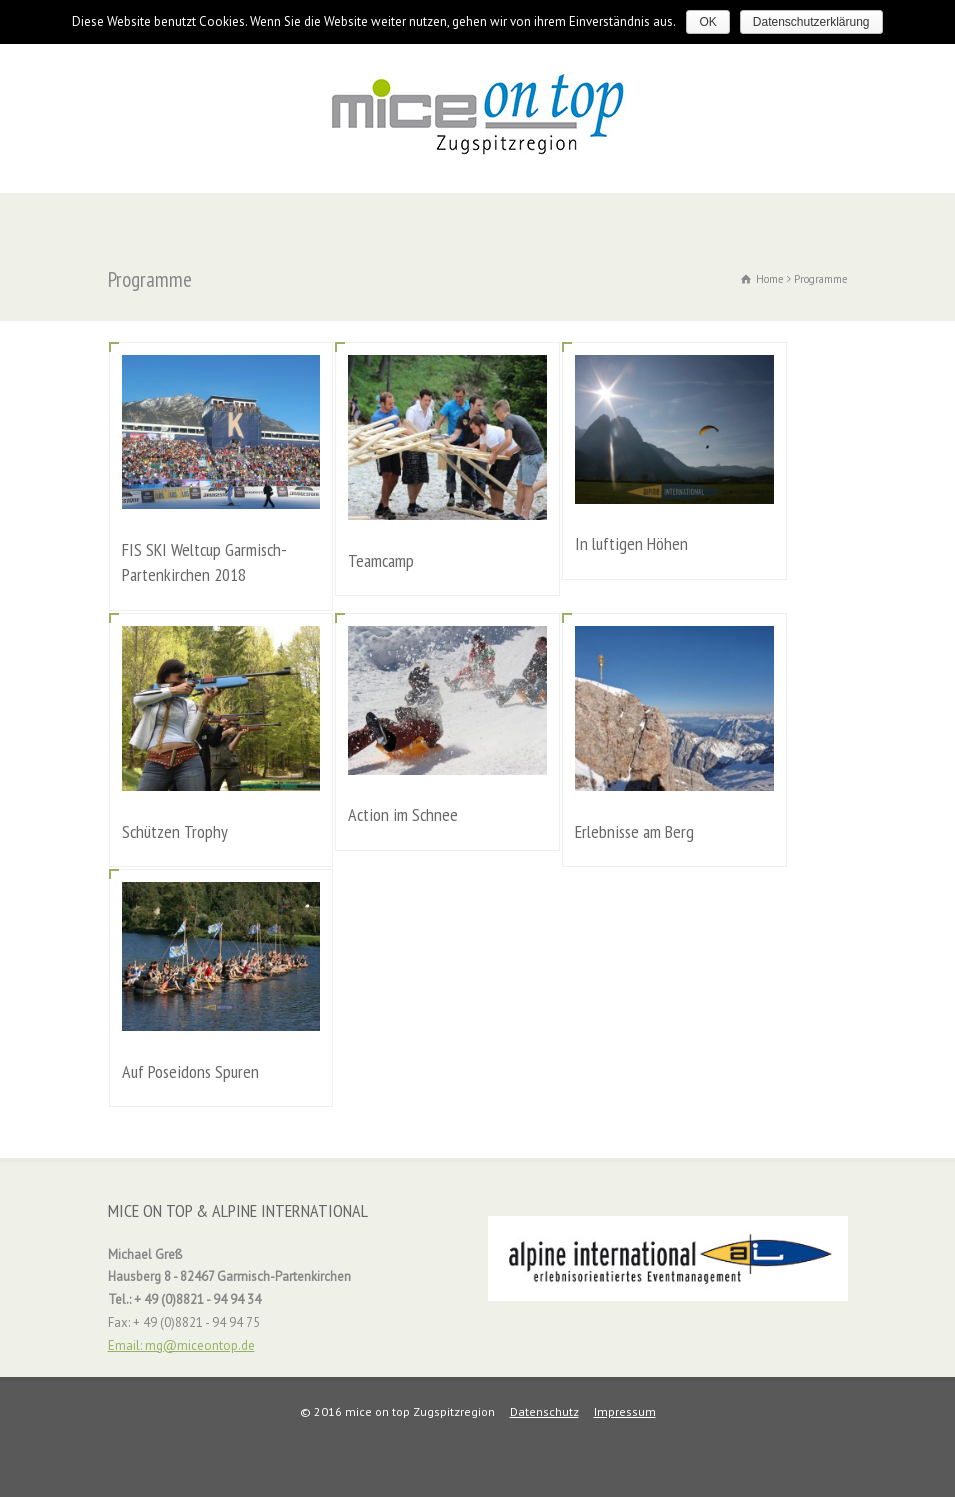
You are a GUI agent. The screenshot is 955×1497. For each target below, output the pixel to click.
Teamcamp (381, 560)
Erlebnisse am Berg (634, 831)
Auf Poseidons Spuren (190, 1071)
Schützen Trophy (175, 831)
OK (707, 22)
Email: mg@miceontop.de (181, 1345)
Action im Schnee (403, 814)
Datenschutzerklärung (811, 22)
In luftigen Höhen (631, 543)
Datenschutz (544, 1411)
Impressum (625, 1411)
